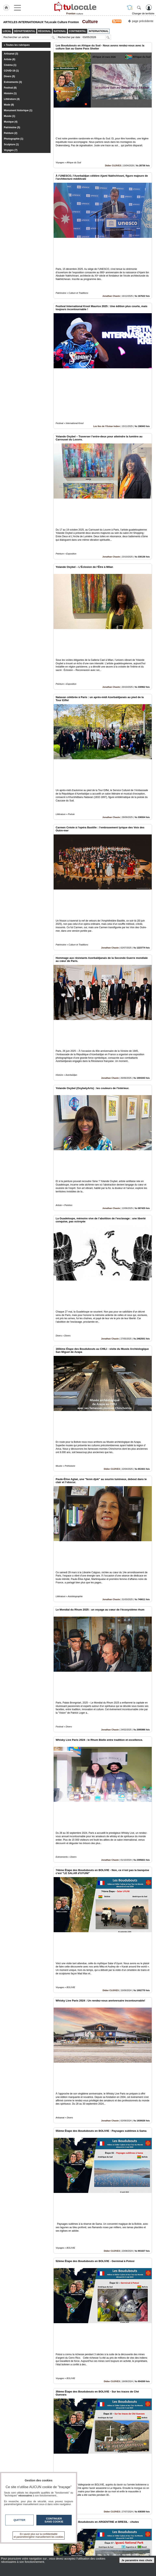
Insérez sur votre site (137, 2508)
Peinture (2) (10, 133)
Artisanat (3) (11, 53)
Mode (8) (9, 104)
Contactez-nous (71, 2544)
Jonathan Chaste (111, 240)
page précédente (140, 21)
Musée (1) (9, 116)
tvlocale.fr (14, 2546)
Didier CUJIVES (113, 138)
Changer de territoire (143, 13)
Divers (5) (9, 76)
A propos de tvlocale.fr (75, 2553)
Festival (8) (10, 87)
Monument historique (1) (18, 110)
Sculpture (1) (11, 144)
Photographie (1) (13, 138)
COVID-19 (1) (11, 70)
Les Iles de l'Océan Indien (106, 343)
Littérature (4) (12, 99)
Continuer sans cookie (54, 2520)
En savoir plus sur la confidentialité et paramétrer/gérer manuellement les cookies (39, 2535)
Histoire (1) (10, 93)
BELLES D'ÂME (111, 2190)
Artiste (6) (9, 59)
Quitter (19, 2520)
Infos (124, 2544)
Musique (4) (10, 121)
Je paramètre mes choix (136, 2560)
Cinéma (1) (10, 65)
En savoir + (68, 2549)
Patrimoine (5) (12, 127)
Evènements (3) (13, 82)
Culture (89, 21)
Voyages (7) (10, 150)
